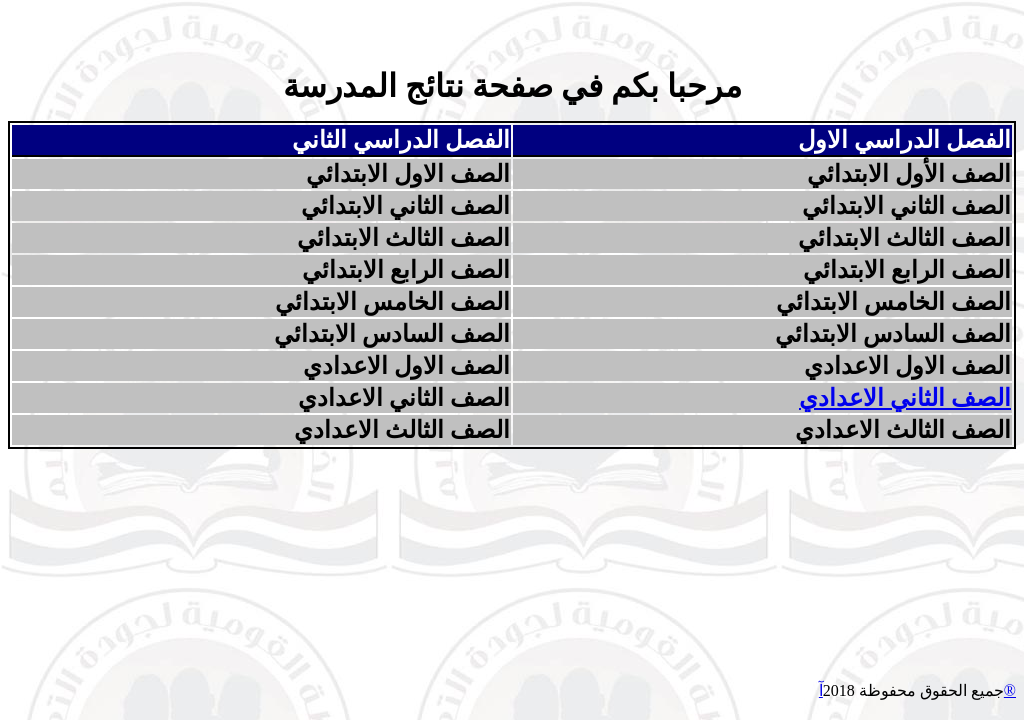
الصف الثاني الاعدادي (905, 398)
